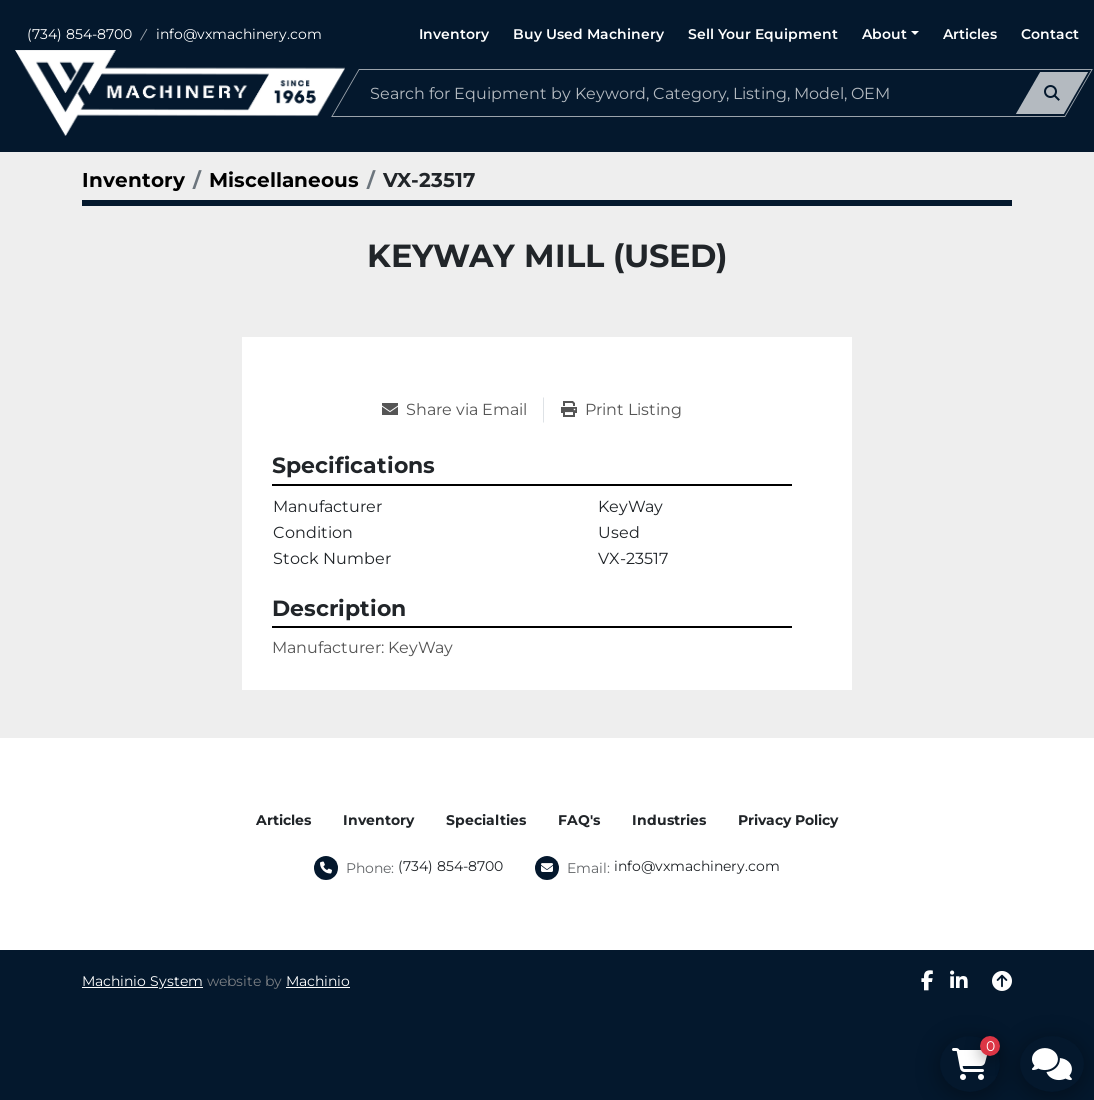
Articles (970, 34)
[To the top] (1002, 981)
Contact (1050, 34)
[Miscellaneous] (284, 180)
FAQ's (579, 820)
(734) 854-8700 (79, 34)
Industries (669, 820)
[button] (890, 34)
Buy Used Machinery (588, 34)
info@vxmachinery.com (239, 34)
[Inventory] (133, 180)
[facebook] (927, 981)
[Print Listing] (621, 410)
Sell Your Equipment (763, 34)
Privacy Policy (788, 820)
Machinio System (142, 981)
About (884, 34)
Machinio (318, 981)
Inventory (454, 34)
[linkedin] (959, 981)
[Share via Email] (462, 410)
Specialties (486, 820)
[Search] (712, 93)
